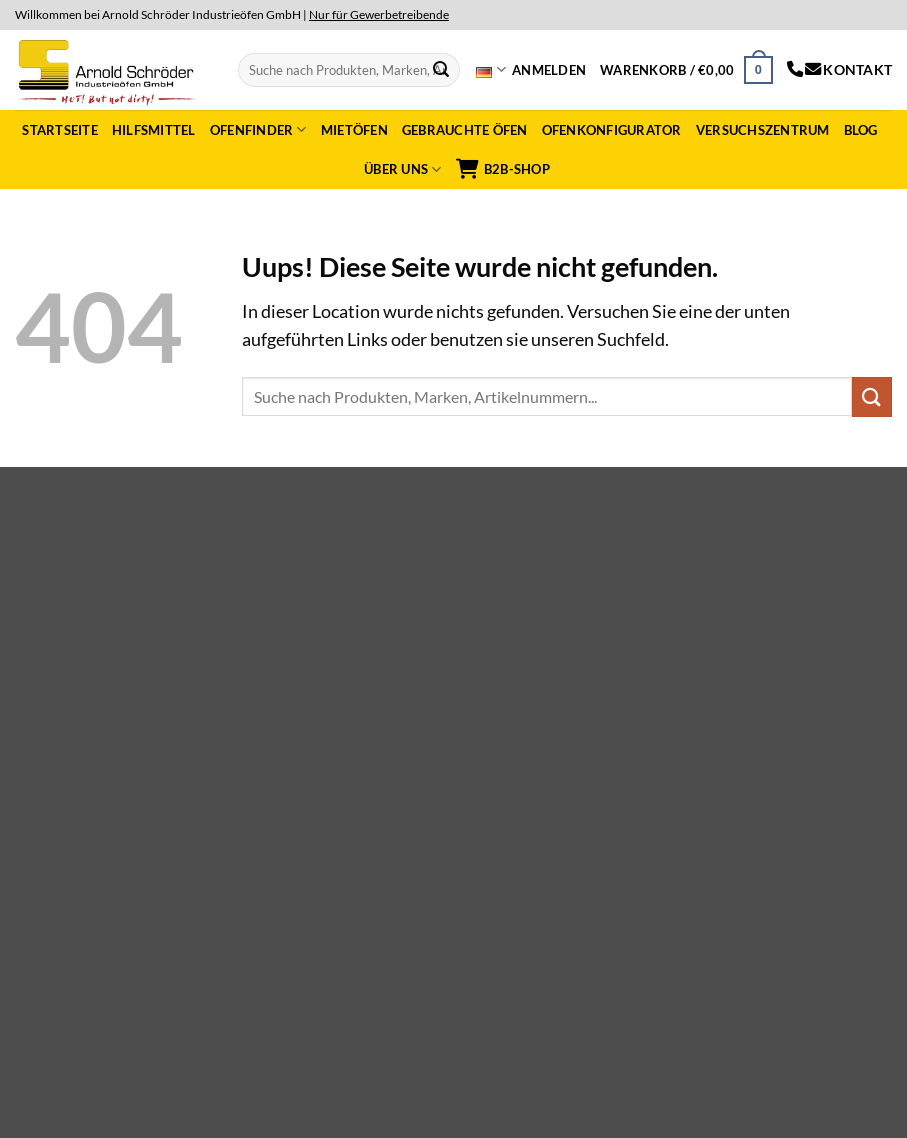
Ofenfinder (258, 129)
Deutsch (490, 70)
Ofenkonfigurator (612, 130)
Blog (861, 130)
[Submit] (441, 70)
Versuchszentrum (763, 130)
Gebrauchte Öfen (465, 130)
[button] (549, 70)
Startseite (60, 130)
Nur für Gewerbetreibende (379, 14)
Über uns (403, 169)
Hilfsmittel (154, 130)
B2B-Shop (503, 169)
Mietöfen (354, 130)
